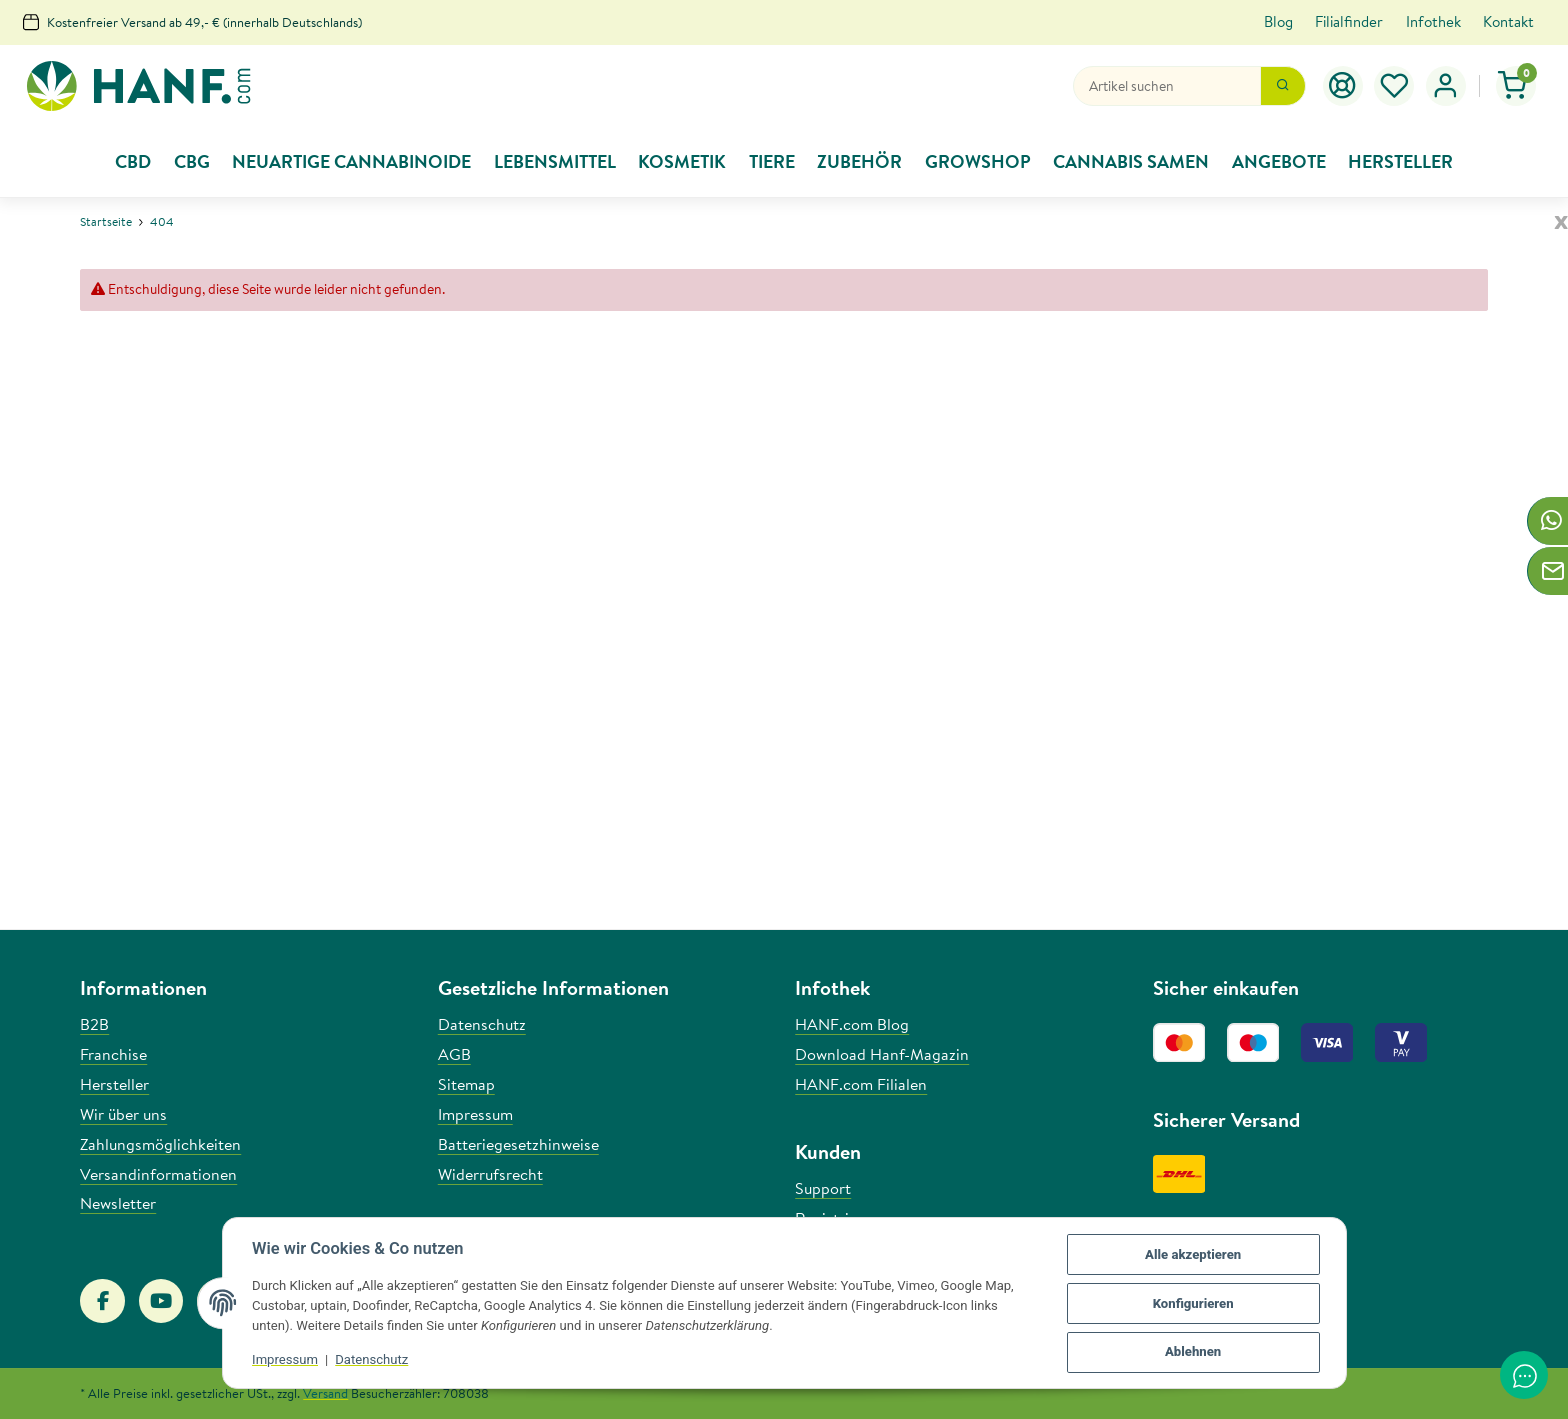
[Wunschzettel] (1395, 86)
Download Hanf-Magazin (882, 1054)
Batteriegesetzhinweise (518, 1144)
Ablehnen (1193, 1352)
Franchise (113, 1054)
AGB (454, 1054)
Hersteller (114, 1084)
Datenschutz (372, 1360)
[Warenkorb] (1516, 86)
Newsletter (118, 1203)
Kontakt (1508, 21)
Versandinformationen (158, 1174)
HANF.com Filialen (861, 1084)
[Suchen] (1167, 86)
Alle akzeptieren (1193, 1254)
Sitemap (466, 1084)
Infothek (1433, 21)
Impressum (286, 1360)
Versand (325, 1393)
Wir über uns (123, 1114)
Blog (1278, 21)
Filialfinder (1349, 21)
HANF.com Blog (852, 1024)
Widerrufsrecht (490, 1174)
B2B (94, 1024)
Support (823, 1188)
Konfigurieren (1192, 1303)
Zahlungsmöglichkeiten (160, 1144)
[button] (1446, 86)
